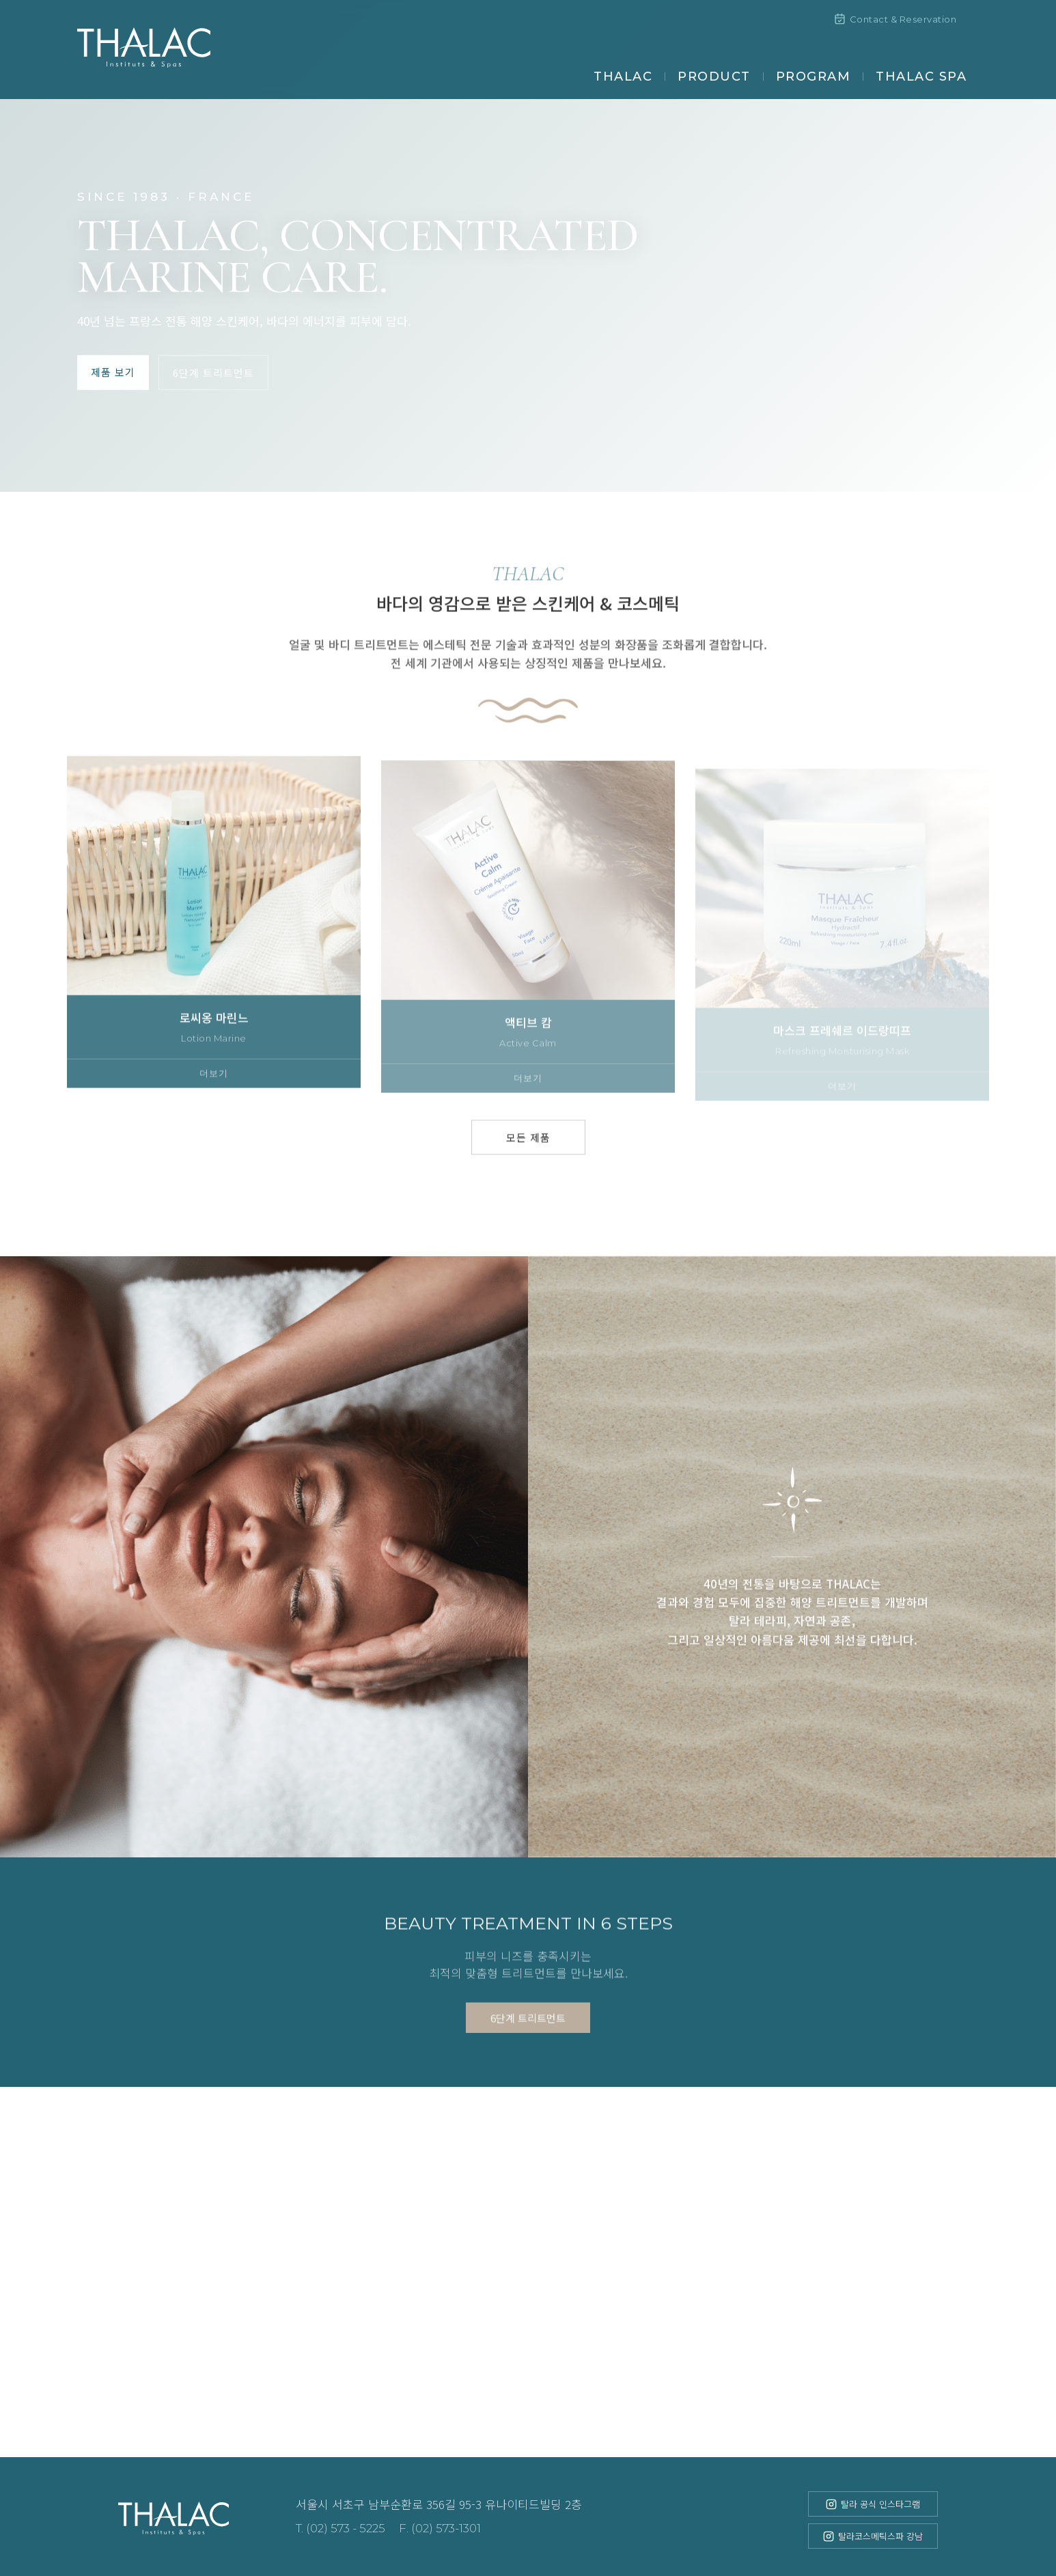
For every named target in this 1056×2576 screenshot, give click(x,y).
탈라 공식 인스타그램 (873, 2503)
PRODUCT (714, 76)
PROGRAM (813, 76)
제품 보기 (113, 371)
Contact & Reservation (895, 19)
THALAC (623, 76)
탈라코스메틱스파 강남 (873, 2536)
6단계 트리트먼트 (213, 372)
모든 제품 (528, 1157)
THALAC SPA (921, 76)
